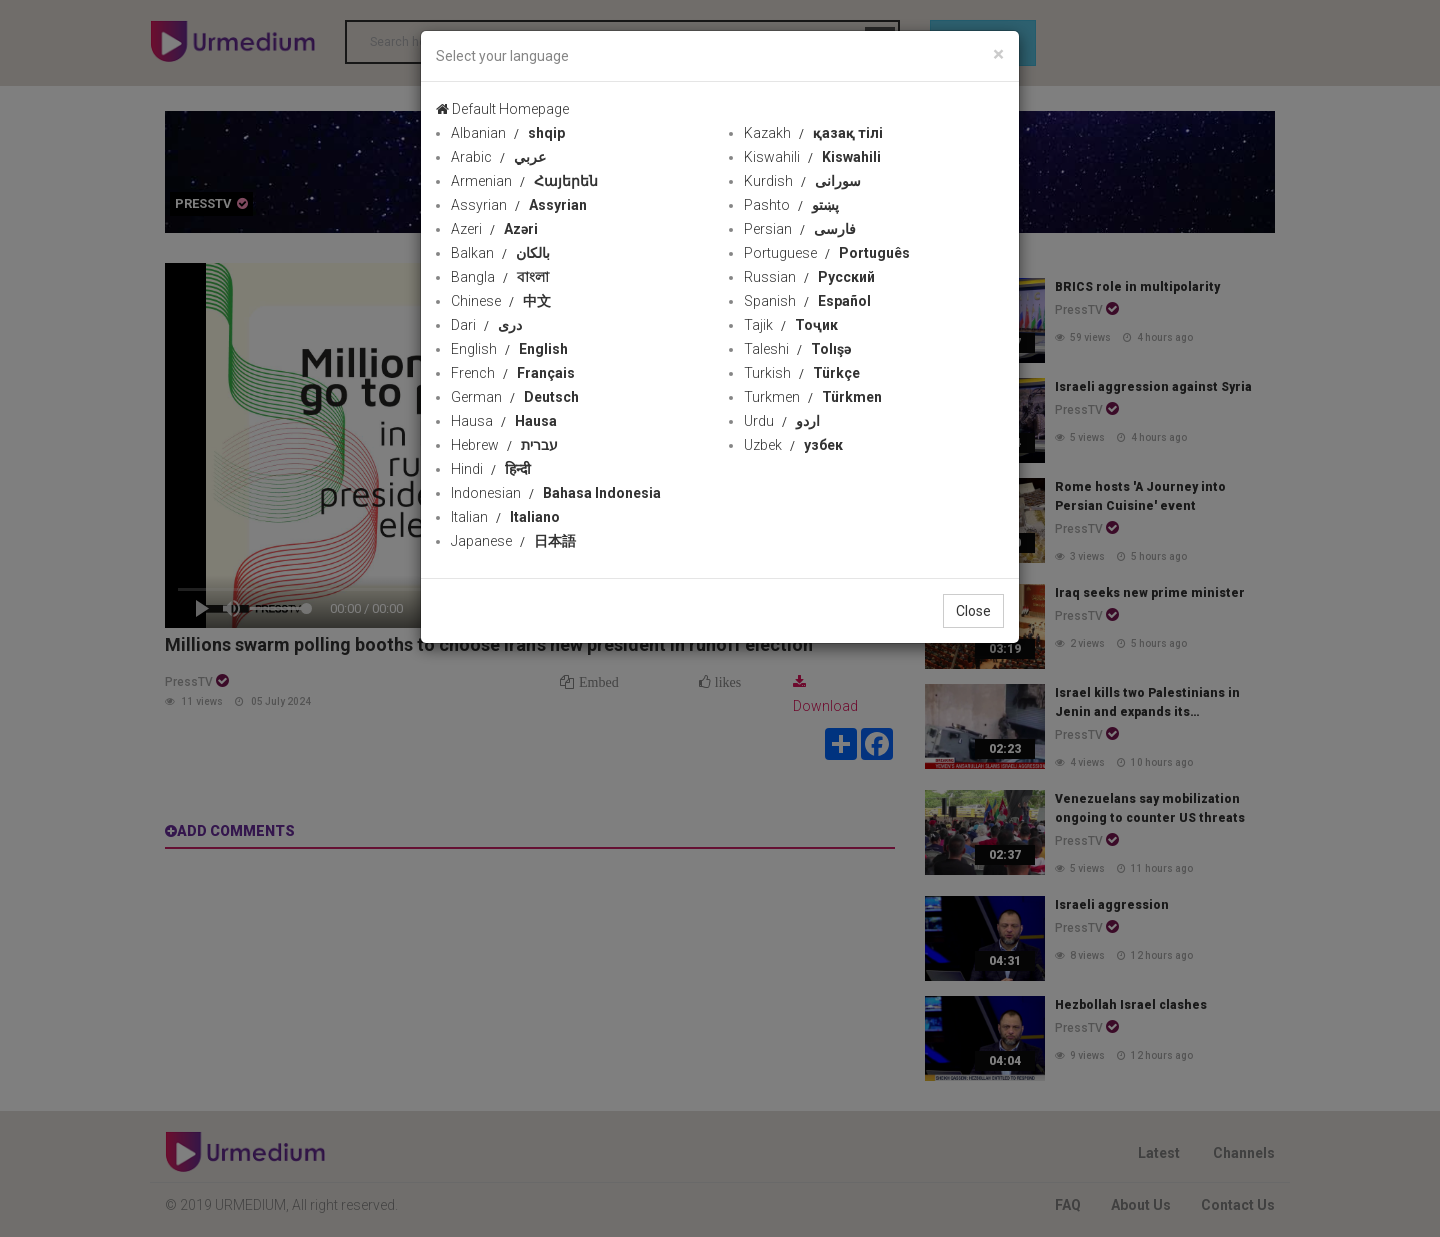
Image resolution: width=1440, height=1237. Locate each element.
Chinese (501, 301)
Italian (505, 517)
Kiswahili (812, 157)
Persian (800, 229)
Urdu (782, 421)
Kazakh (813, 133)
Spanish (807, 301)
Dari (486, 325)
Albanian (508, 133)
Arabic (498, 157)
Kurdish (802, 181)
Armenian (524, 181)
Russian (809, 277)
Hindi (491, 469)
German (515, 397)
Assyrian (519, 205)
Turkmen (813, 397)
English (509, 349)
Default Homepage (502, 109)
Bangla (500, 277)
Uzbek (793, 445)
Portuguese (827, 253)
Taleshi (797, 349)
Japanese (513, 541)
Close (973, 611)
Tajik (791, 325)
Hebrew (504, 445)
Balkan (500, 253)
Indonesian (556, 493)
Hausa (504, 421)
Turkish (802, 373)
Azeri (494, 229)
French (513, 373)
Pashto (791, 205)
